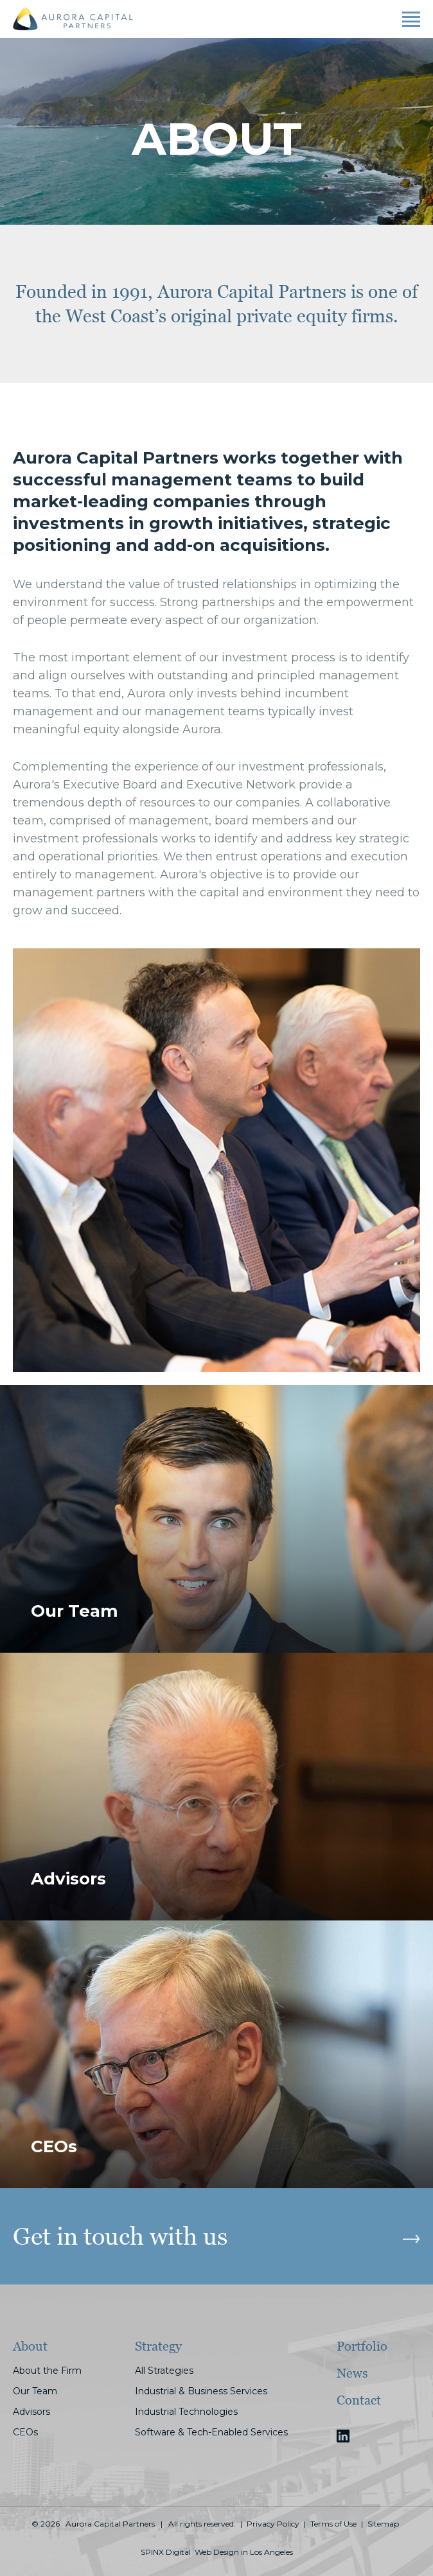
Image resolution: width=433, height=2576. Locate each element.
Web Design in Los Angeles (244, 2552)
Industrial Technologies (186, 2411)
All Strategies (164, 2370)
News (352, 2373)
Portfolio (362, 2346)
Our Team (35, 2391)
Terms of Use (333, 2523)
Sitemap (383, 2523)
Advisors (31, 2411)
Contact (359, 2400)
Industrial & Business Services (201, 2391)
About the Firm (47, 2370)
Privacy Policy (273, 2523)
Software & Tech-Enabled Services (211, 2432)
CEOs (25, 2432)
